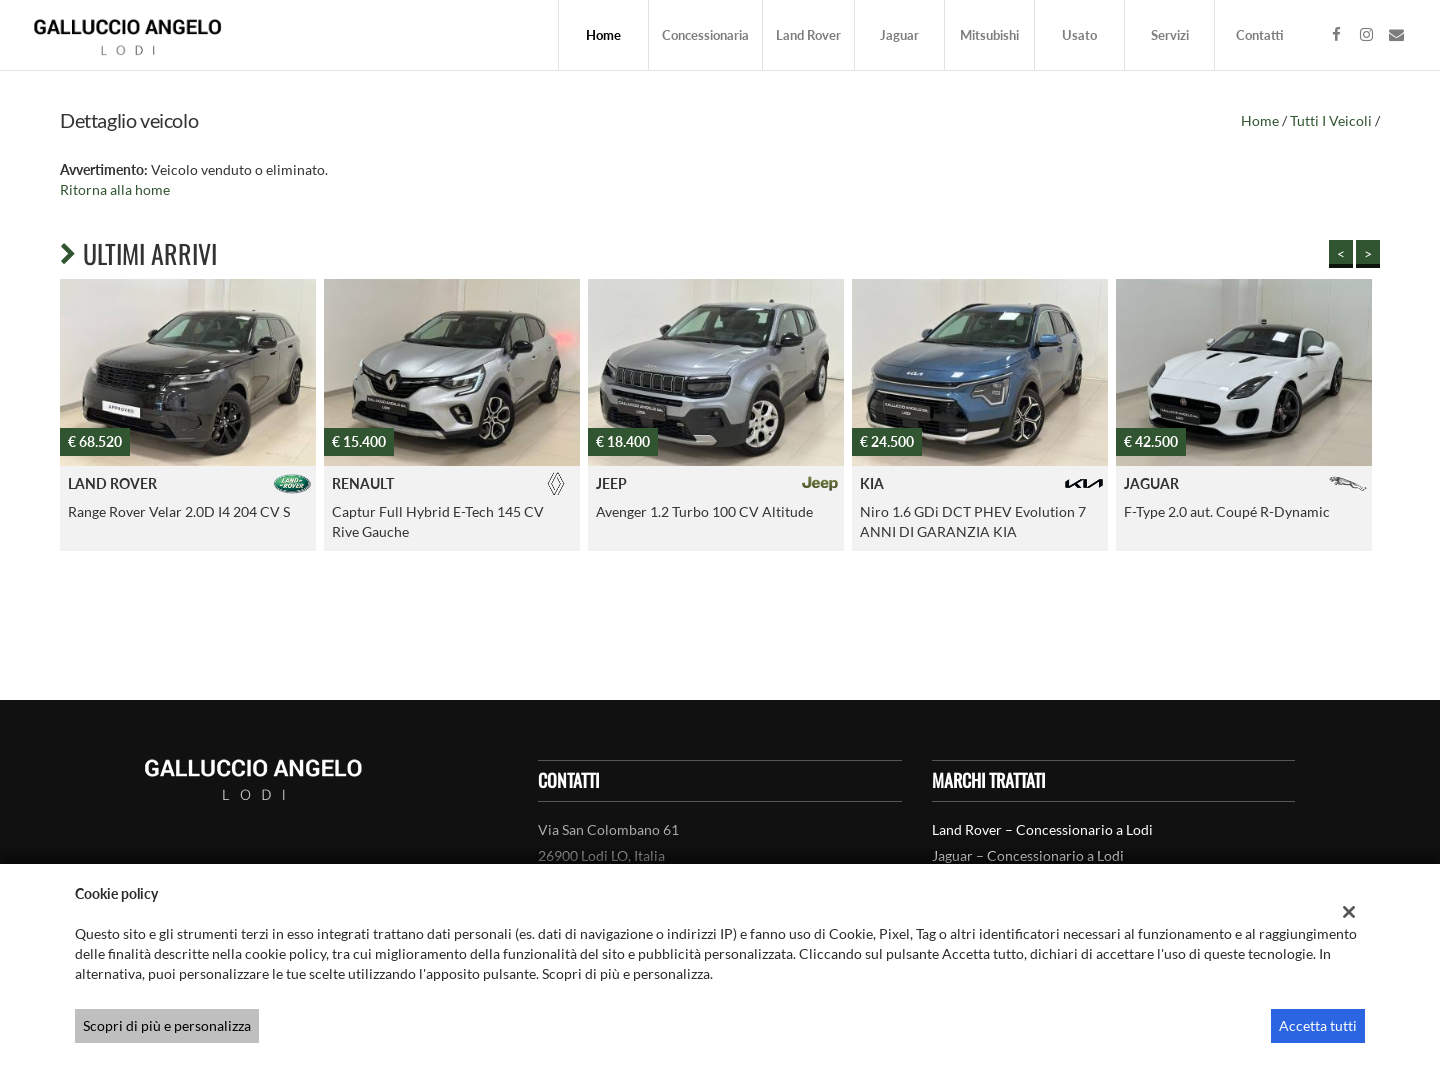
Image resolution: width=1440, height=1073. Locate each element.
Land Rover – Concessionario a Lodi (1042, 829)
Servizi (1170, 35)
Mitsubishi (989, 35)
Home (603, 35)
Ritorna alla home (115, 189)
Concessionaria (705, 35)
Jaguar (899, 35)
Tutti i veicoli (1331, 120)
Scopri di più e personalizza (167, 1025)
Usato (1079, 35)
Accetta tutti (1318, 1025)
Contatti (1260, 35)
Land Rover (808, 35)
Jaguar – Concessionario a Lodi (1028, 855)
